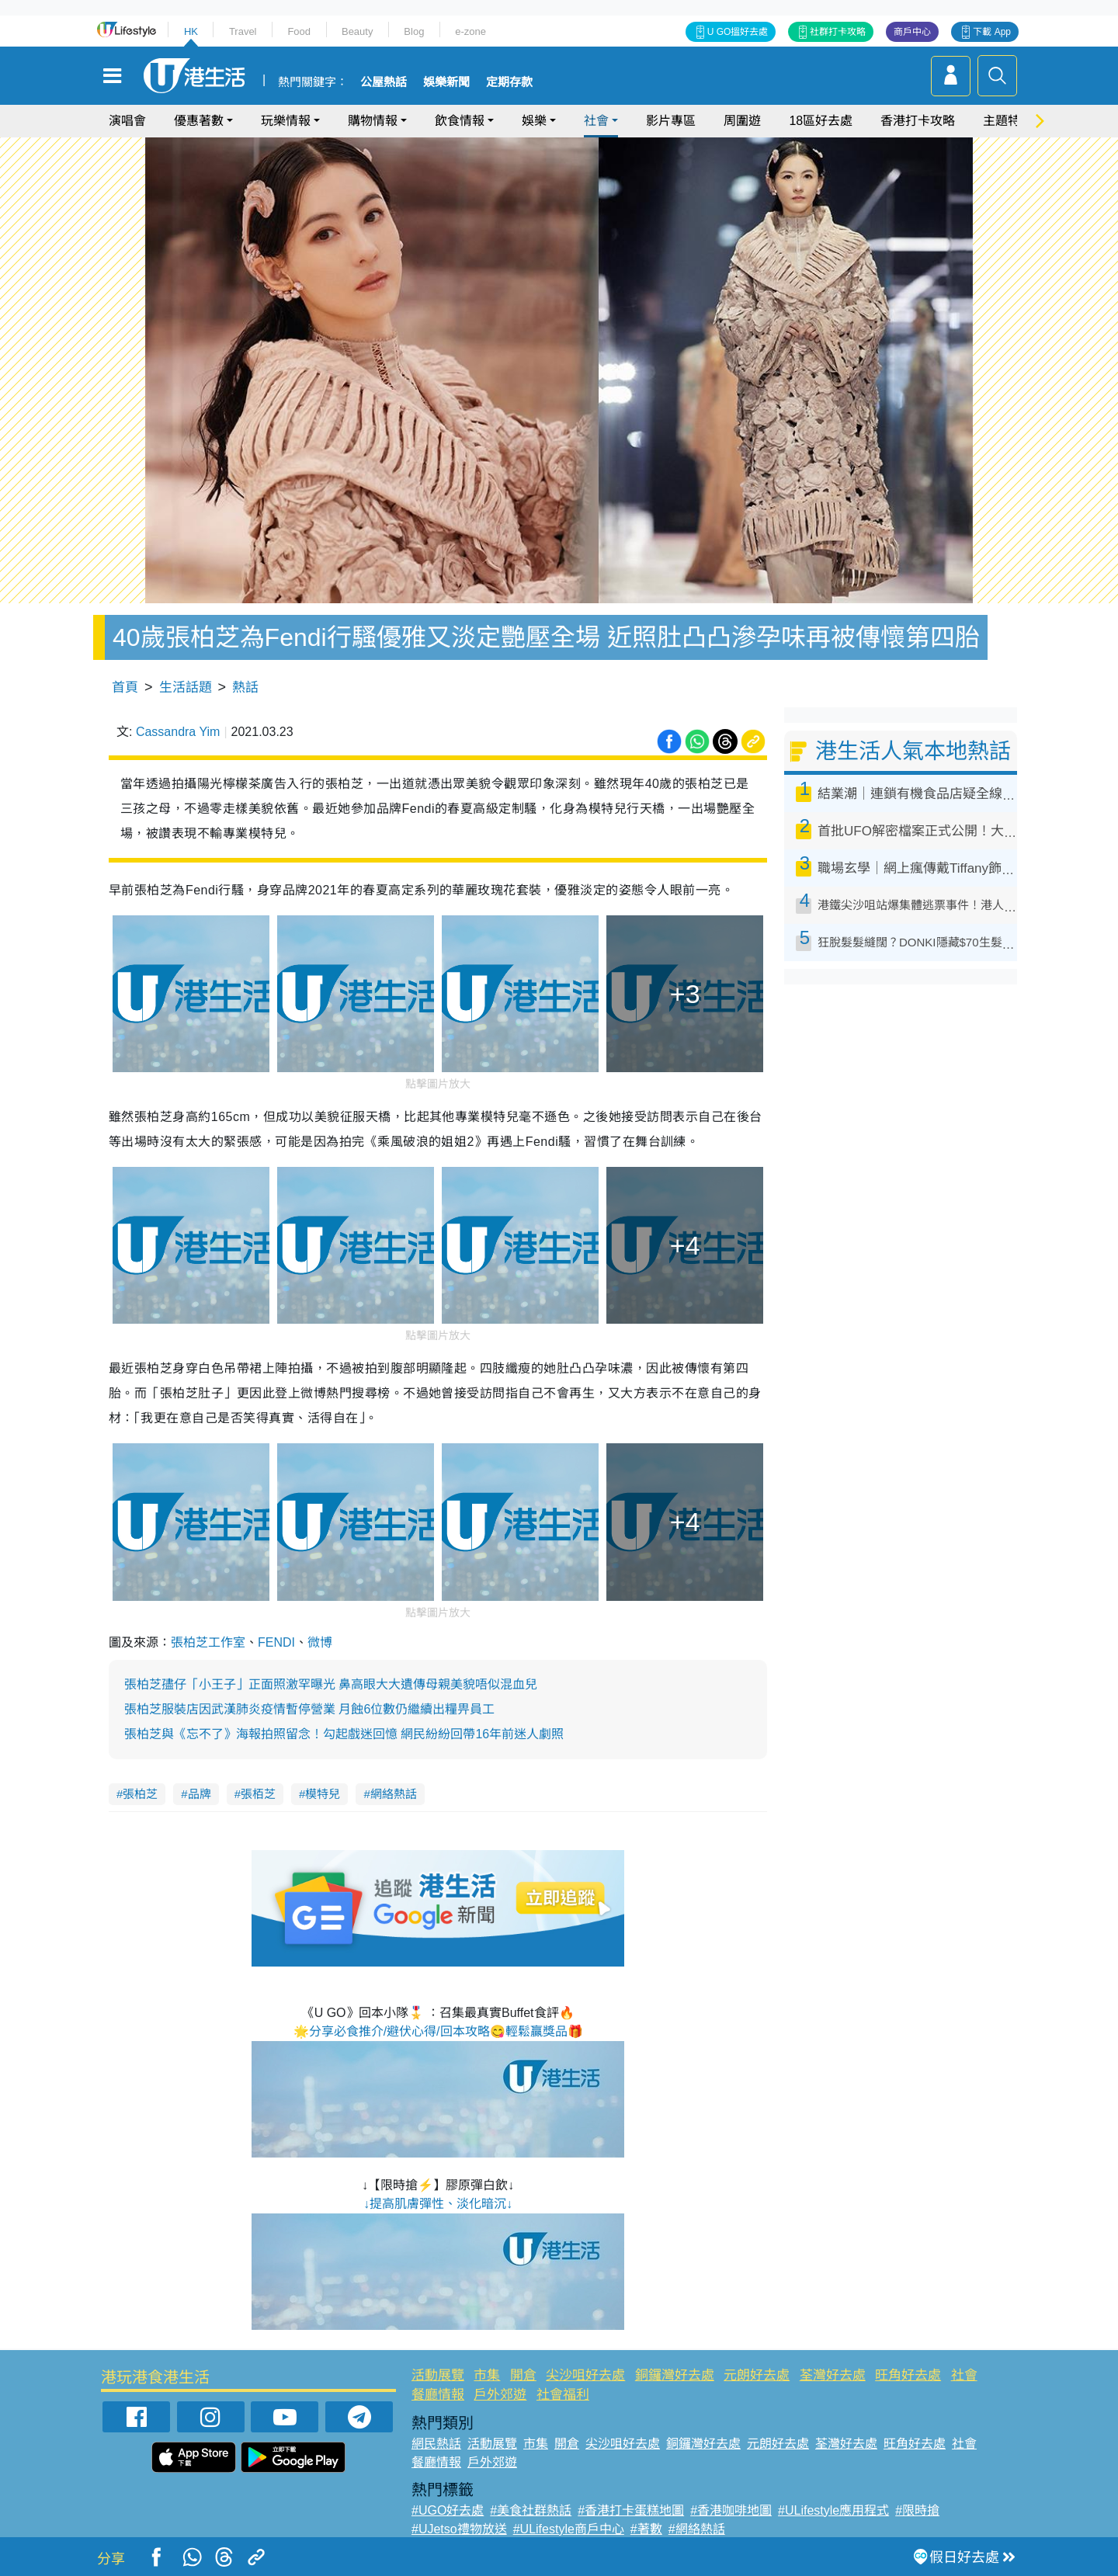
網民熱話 (436, 2443)
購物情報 (373, 120)
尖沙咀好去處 (585, 2375)
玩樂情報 (286, 120)
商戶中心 (912, 31)
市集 (487, 2375)
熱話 (245, 687)
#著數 (646, 2529)
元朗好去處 (757, 2375)
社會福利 (562, 2394)
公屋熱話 (383, 82)
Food (299, 31)
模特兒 (322, 1793)
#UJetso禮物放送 (459, 2529)
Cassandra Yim (178, 731)
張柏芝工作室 (208, 1642)
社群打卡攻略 (838, 31)
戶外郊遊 (500, 2394)
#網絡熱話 (696, 2529)
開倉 (523, 2375)
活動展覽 (437, 2375)
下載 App (992, 31)
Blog (414, 31)
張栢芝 (258, 1793)
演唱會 (127, 120)
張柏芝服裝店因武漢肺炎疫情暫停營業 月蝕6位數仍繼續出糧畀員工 (309, 1709)
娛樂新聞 (446, 82)
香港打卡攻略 (917, 120)
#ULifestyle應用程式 (833, 2510)
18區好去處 (820, 120)
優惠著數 (199, 120)
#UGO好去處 (447, 2510)
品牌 (199, 1793)
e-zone (470, 31)
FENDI (276, 1642)
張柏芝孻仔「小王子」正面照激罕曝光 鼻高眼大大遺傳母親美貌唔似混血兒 (330, 1684)
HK (191, 31)
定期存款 (509, 82)
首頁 (125, 687)
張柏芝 (140, 1793)
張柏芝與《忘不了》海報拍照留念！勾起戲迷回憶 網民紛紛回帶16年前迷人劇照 (344, 1734)
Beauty (357, 31)
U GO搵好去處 (738, 31)
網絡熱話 (393, 1793)
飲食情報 (459, 120)
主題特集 (1008, 120)
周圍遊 (742, 120)
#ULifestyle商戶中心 (568, 2529)
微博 (319, 1642)
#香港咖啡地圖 (731, 2510)
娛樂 (534, 120)
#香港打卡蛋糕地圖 (631, 2510)
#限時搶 (917, 2510)
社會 (596, 120)
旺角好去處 (908, 2375)
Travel (243, 31)
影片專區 (671, 120)
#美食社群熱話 (530, 2510)
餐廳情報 (437, 2394)
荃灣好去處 (833, 2375)
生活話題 (185, 687)
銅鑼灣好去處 (674, 2375)
